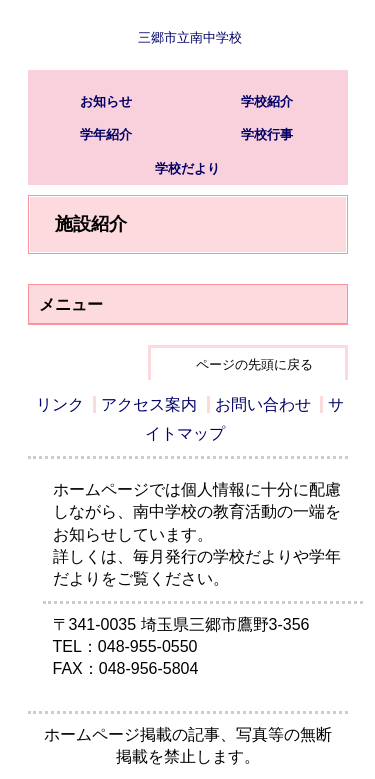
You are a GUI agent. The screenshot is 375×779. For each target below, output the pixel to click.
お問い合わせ (263, 404)
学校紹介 (267, 101)
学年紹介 (106, 134)
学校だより (187, 168)
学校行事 (267, 134)
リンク (60, 404)
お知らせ (106, 101)
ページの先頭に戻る (254, 364)
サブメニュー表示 (313, 35)
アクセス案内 (149, 404)
